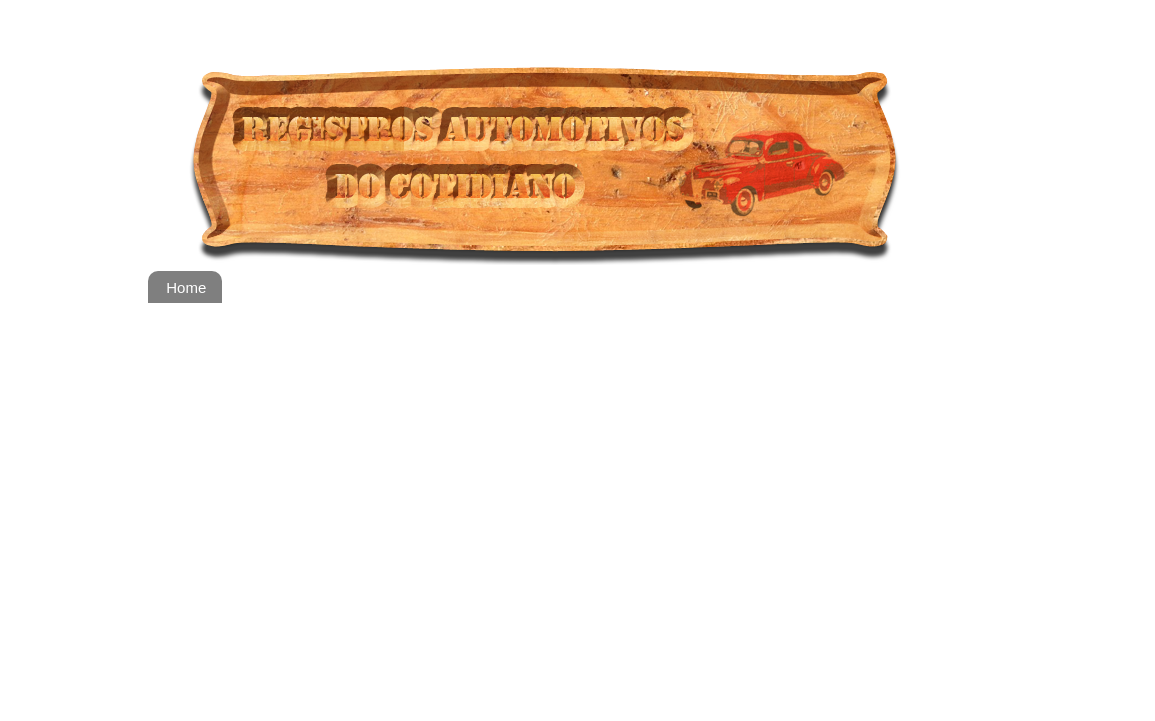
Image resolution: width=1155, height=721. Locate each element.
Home (186, 287)
